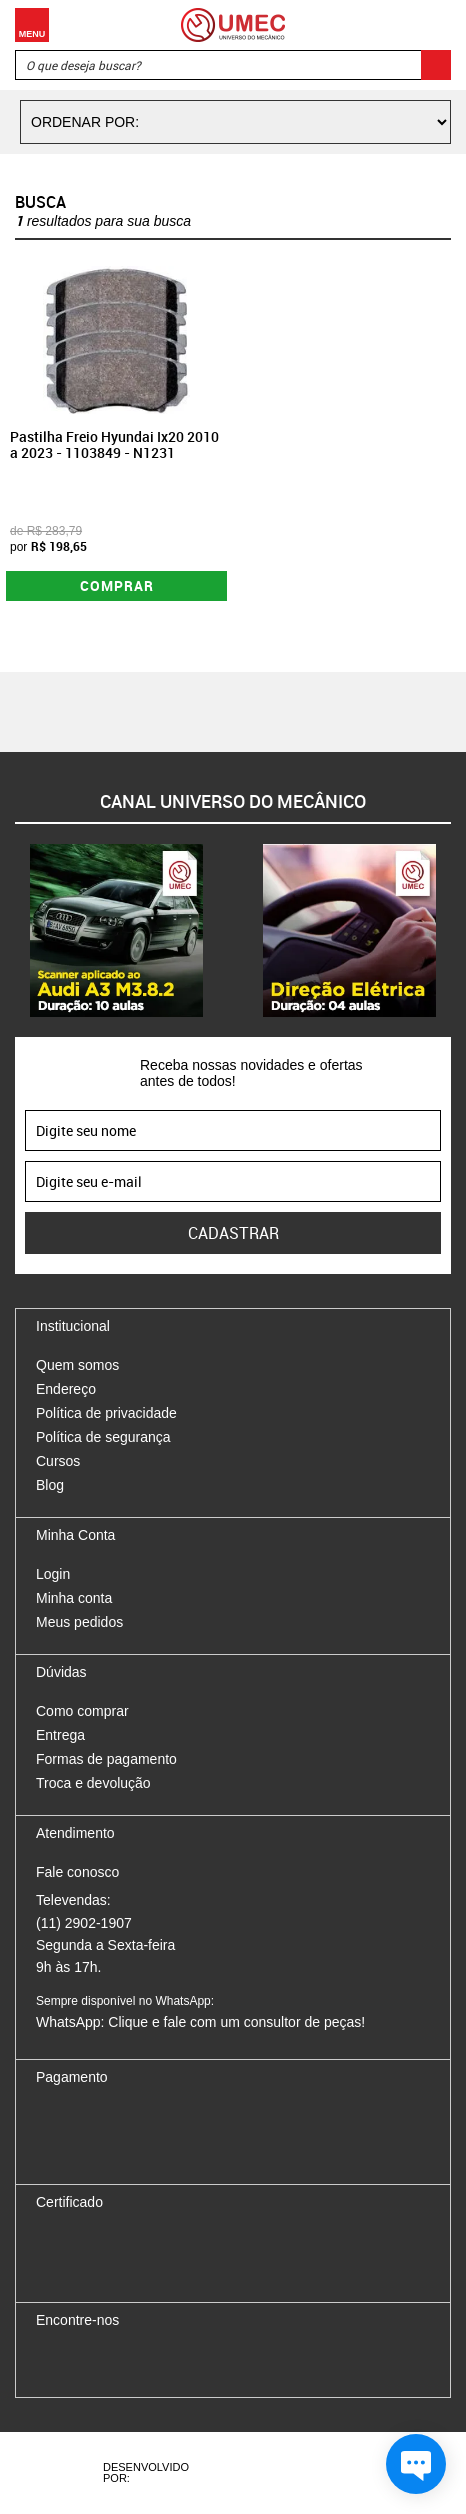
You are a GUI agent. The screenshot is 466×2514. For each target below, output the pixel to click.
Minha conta (74, 1598)
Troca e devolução (93, 1783)
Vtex (324, 2473)
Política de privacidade (106, 1413)
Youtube (156, 2362)
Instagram (86, 2362)
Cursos (58, 1461)
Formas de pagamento (106, 1759)
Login (53, 1574)
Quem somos (77, 1365)
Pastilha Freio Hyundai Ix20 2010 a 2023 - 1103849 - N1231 (114, 445)
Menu (32, 25)
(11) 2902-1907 (84, 1923)
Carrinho (431, 25)
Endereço (66, 1389)
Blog (50, 1485)
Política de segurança (103, 1437)
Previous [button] (15, 930)
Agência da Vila (251, 2473)
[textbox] (233, 65)
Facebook (51, 2362)
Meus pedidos (79, 1622)
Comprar (117, 585)
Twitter (121, 2362)
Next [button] (451, 930)
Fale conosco (77, 1872)
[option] (116, 930)
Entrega (60, 1735)
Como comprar (82, 1711)
